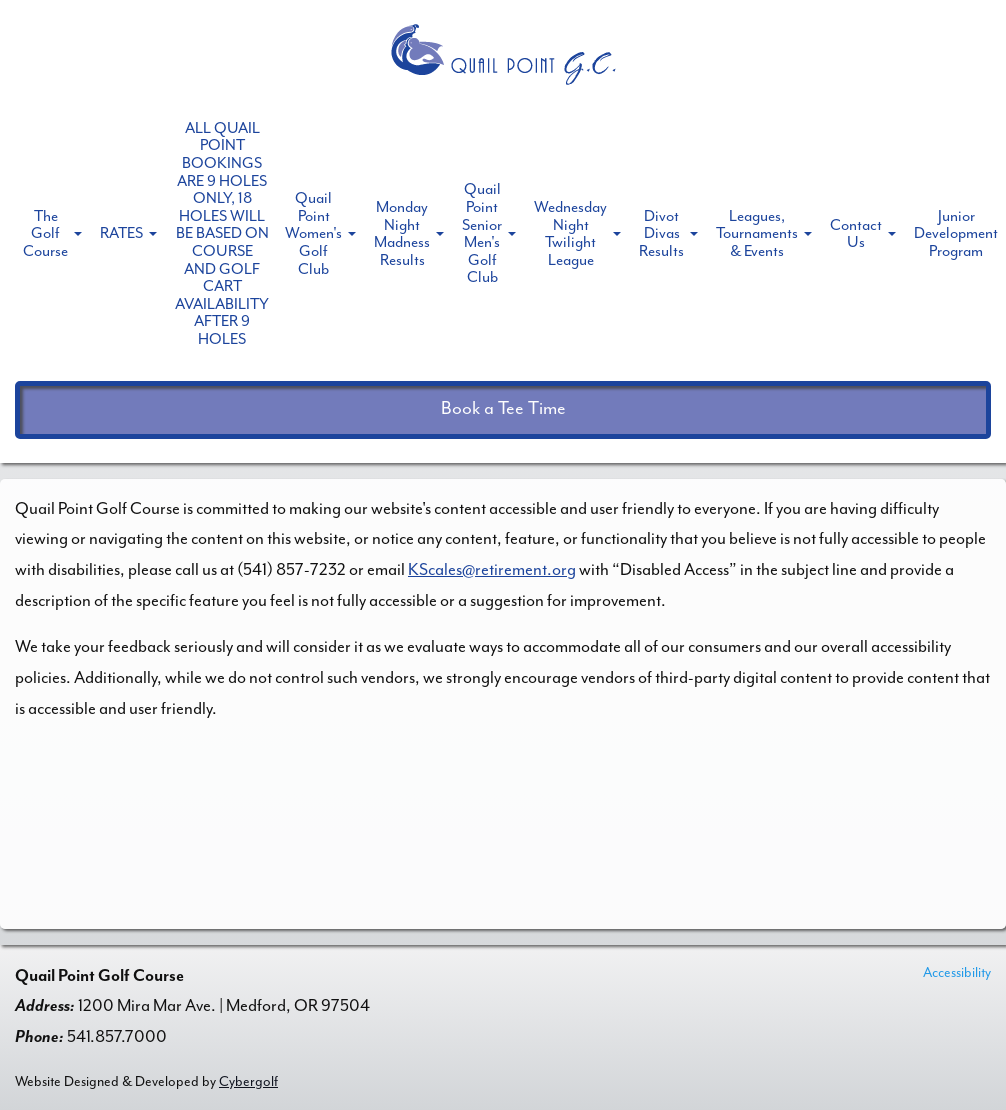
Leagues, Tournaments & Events (757, 233)
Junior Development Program (956, 233)
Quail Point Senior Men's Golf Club (482, 233)
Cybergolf (248, 1081)
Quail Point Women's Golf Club (313, 233)
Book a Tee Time (503, 408)
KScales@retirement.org (492, 569)
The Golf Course (45, 233)
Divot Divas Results (661, 233)
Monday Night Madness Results (402, 233)
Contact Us (856, 234)
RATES (121, 233)
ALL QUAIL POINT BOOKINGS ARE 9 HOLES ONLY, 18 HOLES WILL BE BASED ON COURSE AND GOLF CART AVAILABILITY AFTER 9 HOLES (222, 233)
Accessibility (957, 972)
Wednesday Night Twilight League (570, 233)
